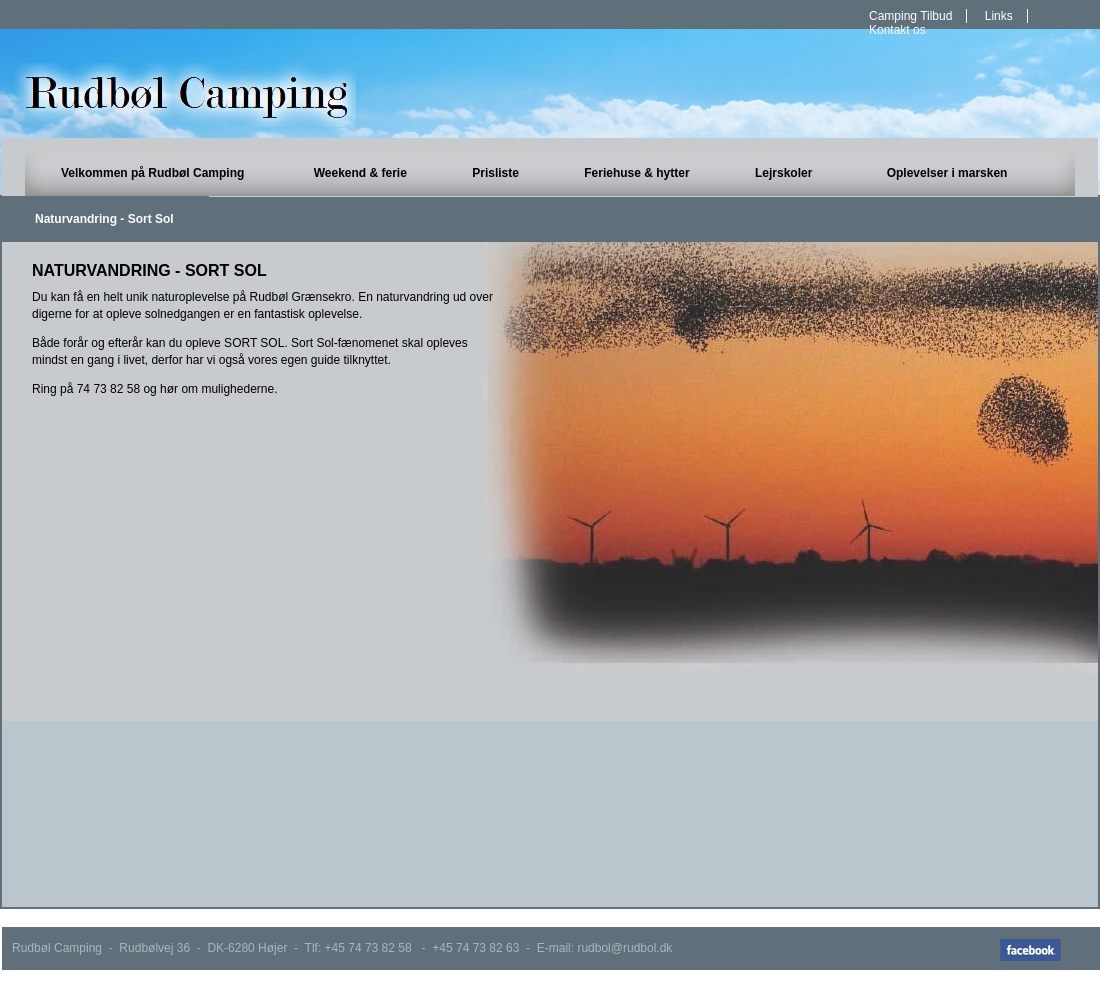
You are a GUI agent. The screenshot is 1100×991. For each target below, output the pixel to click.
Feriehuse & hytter (636, 173)
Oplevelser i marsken (947, 173)
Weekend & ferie (360, 173)
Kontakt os (897, 30)
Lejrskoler (783, 173)
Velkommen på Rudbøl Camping (152, 173)
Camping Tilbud (910, 16)
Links (999, 16)
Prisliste (495, 173)
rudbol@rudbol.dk (624, 948)
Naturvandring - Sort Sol (104, 219)
